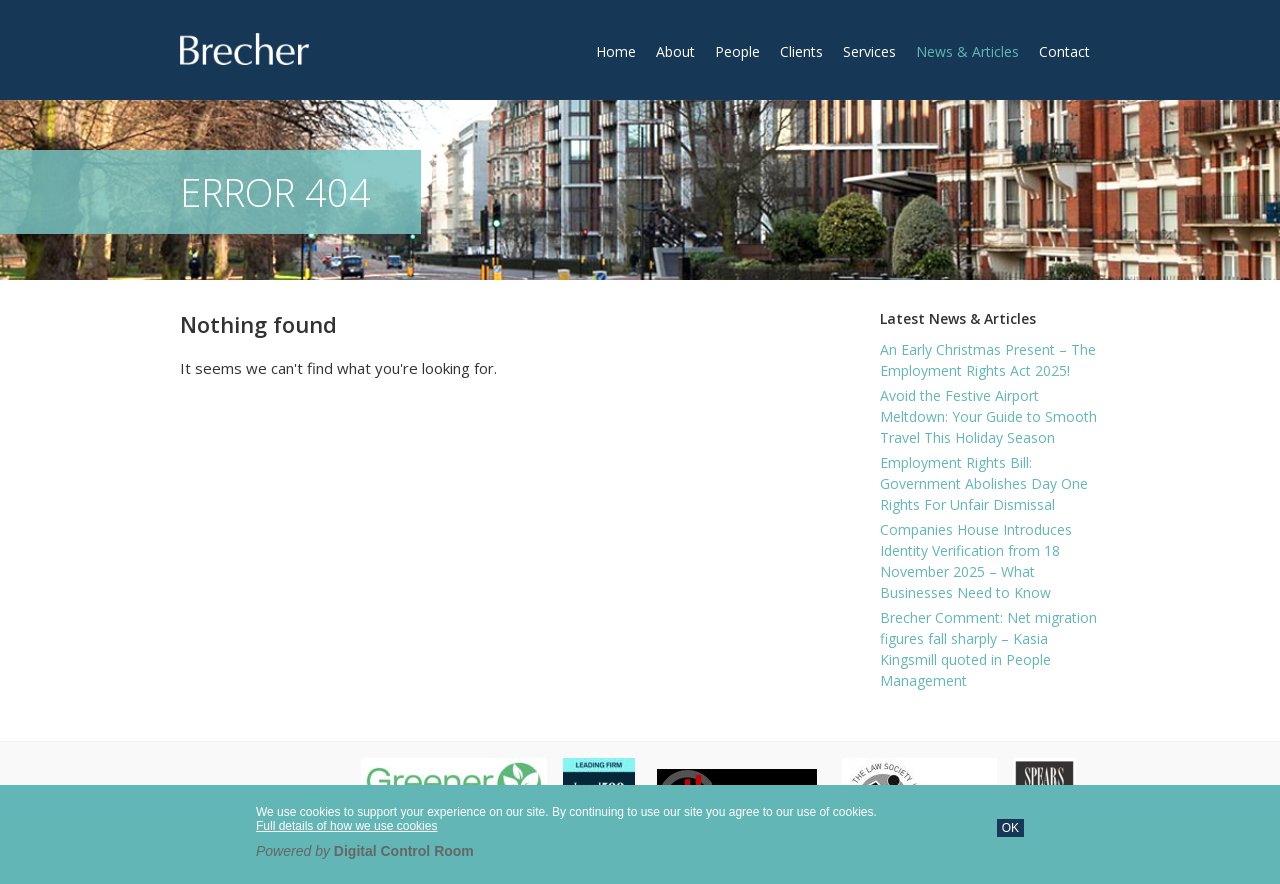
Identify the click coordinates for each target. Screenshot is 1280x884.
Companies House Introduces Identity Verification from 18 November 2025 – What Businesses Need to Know (976, 561)
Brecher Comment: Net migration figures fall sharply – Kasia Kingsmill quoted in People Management (988, 649)
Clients (801, 51)
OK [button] (1010, 828)
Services (869, 51)
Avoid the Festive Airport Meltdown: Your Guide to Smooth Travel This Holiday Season (988, 416)
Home (616, 51)
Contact (1064, 51)
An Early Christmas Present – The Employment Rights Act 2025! (988, 360)
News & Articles (967, 51)
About (675, 51)
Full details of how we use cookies (346, 826)
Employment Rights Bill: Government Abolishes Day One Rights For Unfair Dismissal (984, 483)
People (737, 51)
